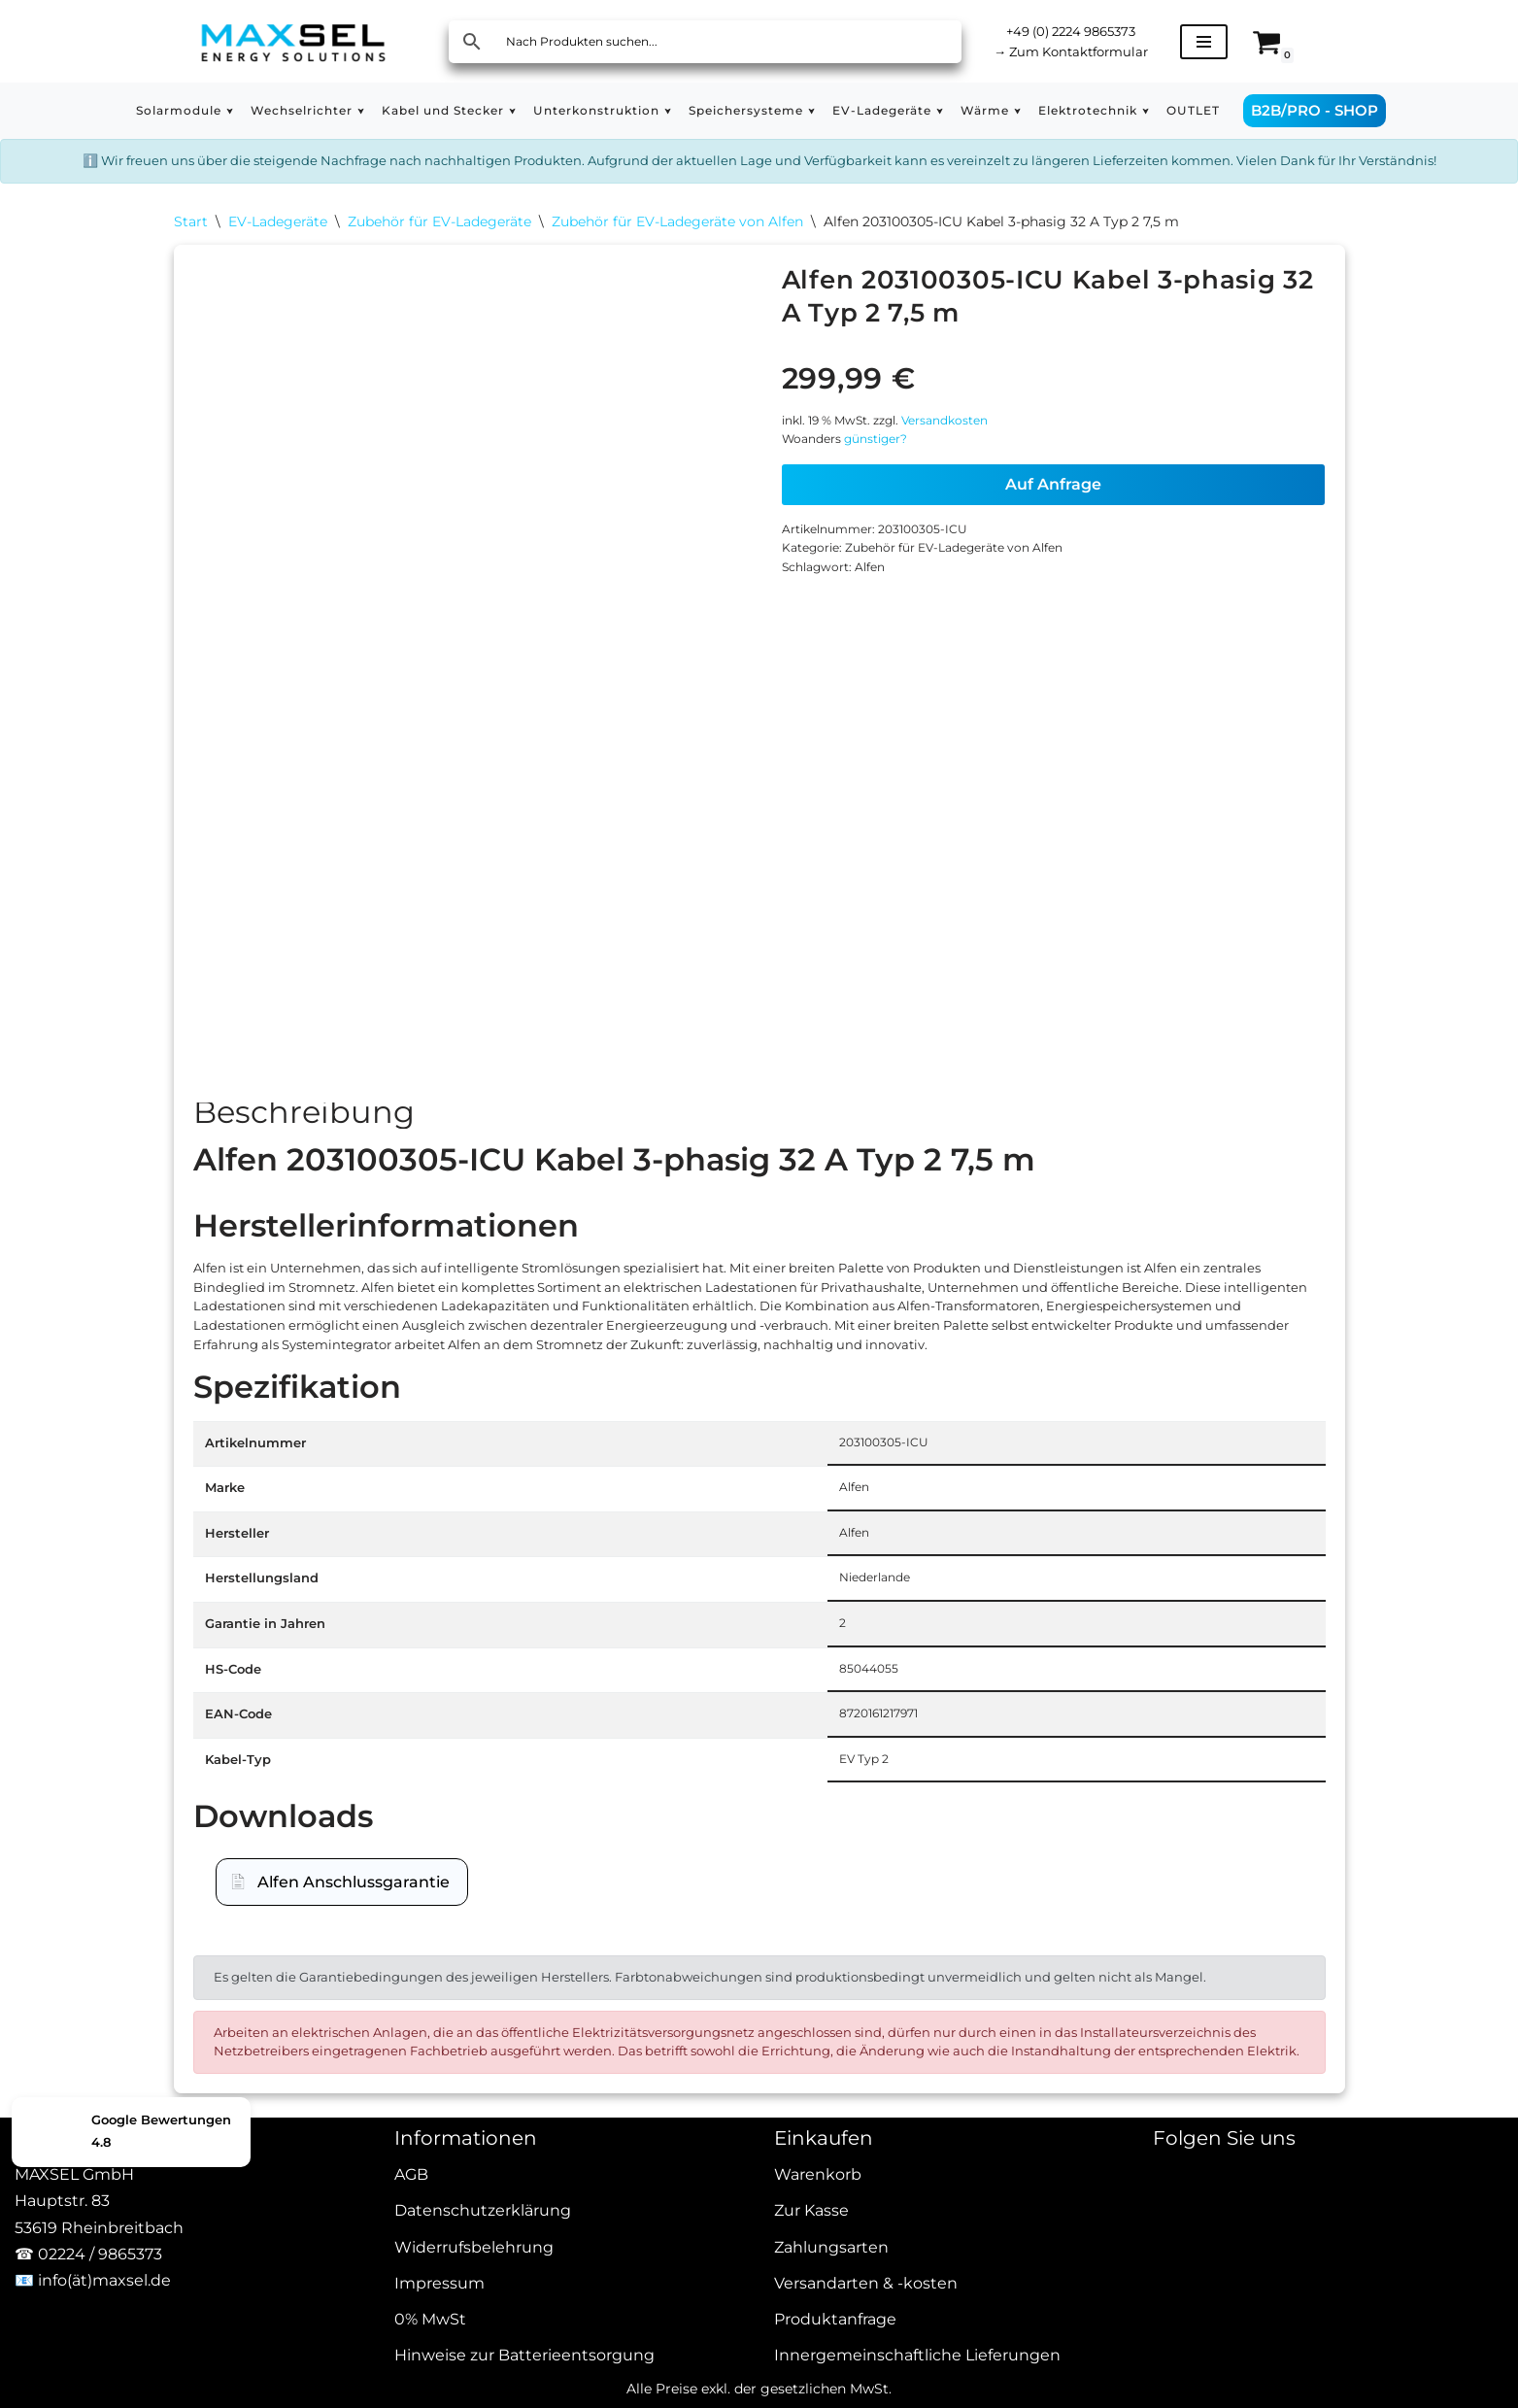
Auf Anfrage (1053, 548)
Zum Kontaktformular (1088, 54)
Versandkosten (976, 474)
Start (191, 258)
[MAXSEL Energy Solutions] (293, 41)
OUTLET (1266, 110)
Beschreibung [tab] (304, 1162)
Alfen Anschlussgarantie (353, 2058)
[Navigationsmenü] (1239, 41)
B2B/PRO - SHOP (1391, 110)
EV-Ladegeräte (277, 258)
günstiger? (892, 500)
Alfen (884, 650)
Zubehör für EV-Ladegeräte (439, 258)
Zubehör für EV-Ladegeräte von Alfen (677, 258)
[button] (167, 111)
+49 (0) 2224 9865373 (1088, 28)
